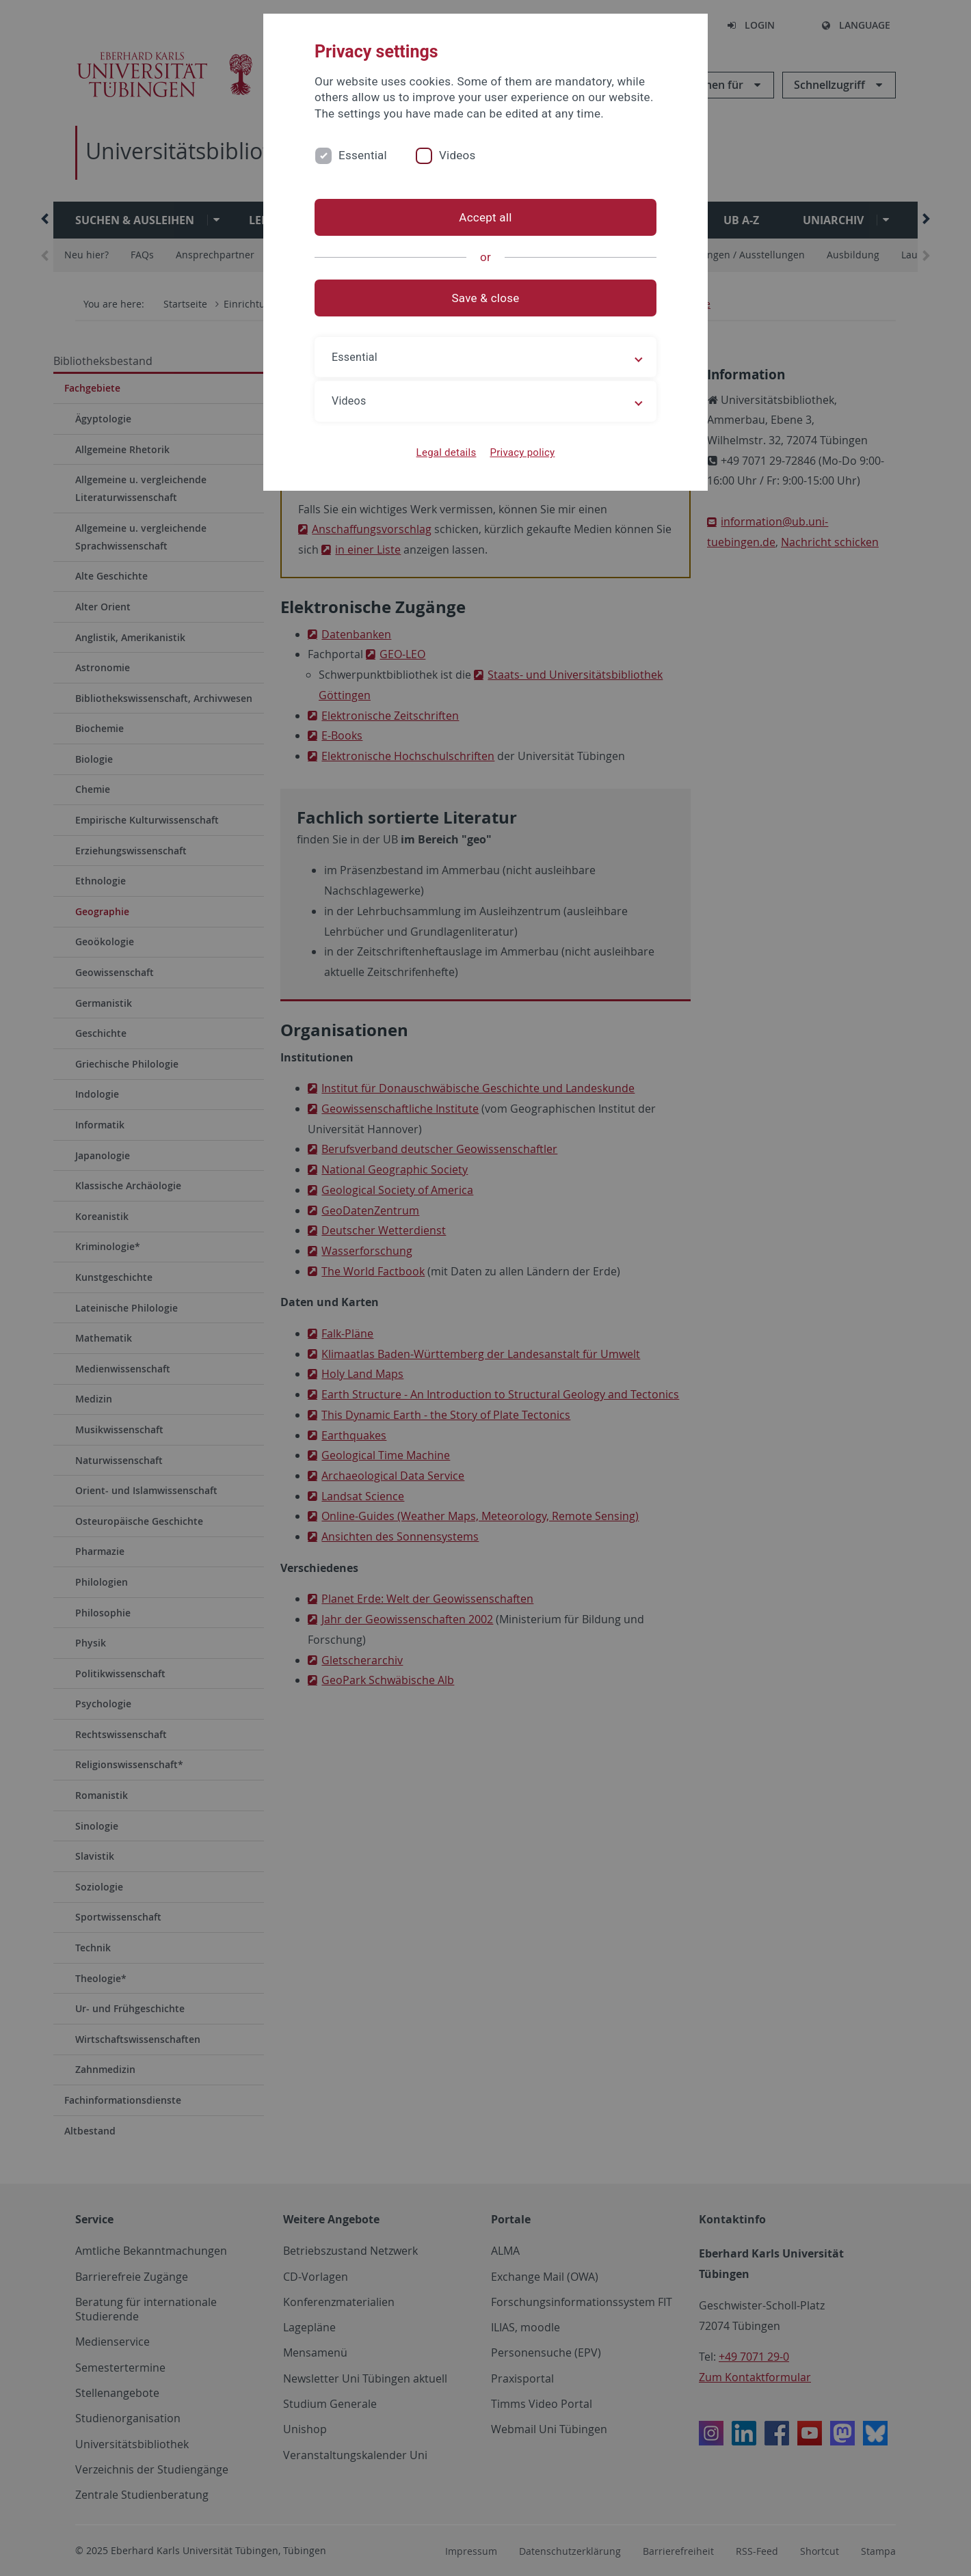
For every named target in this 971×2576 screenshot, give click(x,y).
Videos (457, 155)
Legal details (446, 452)
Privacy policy (522, 452)
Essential (362, 155)
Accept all (485, 217)
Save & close (486, 298)
